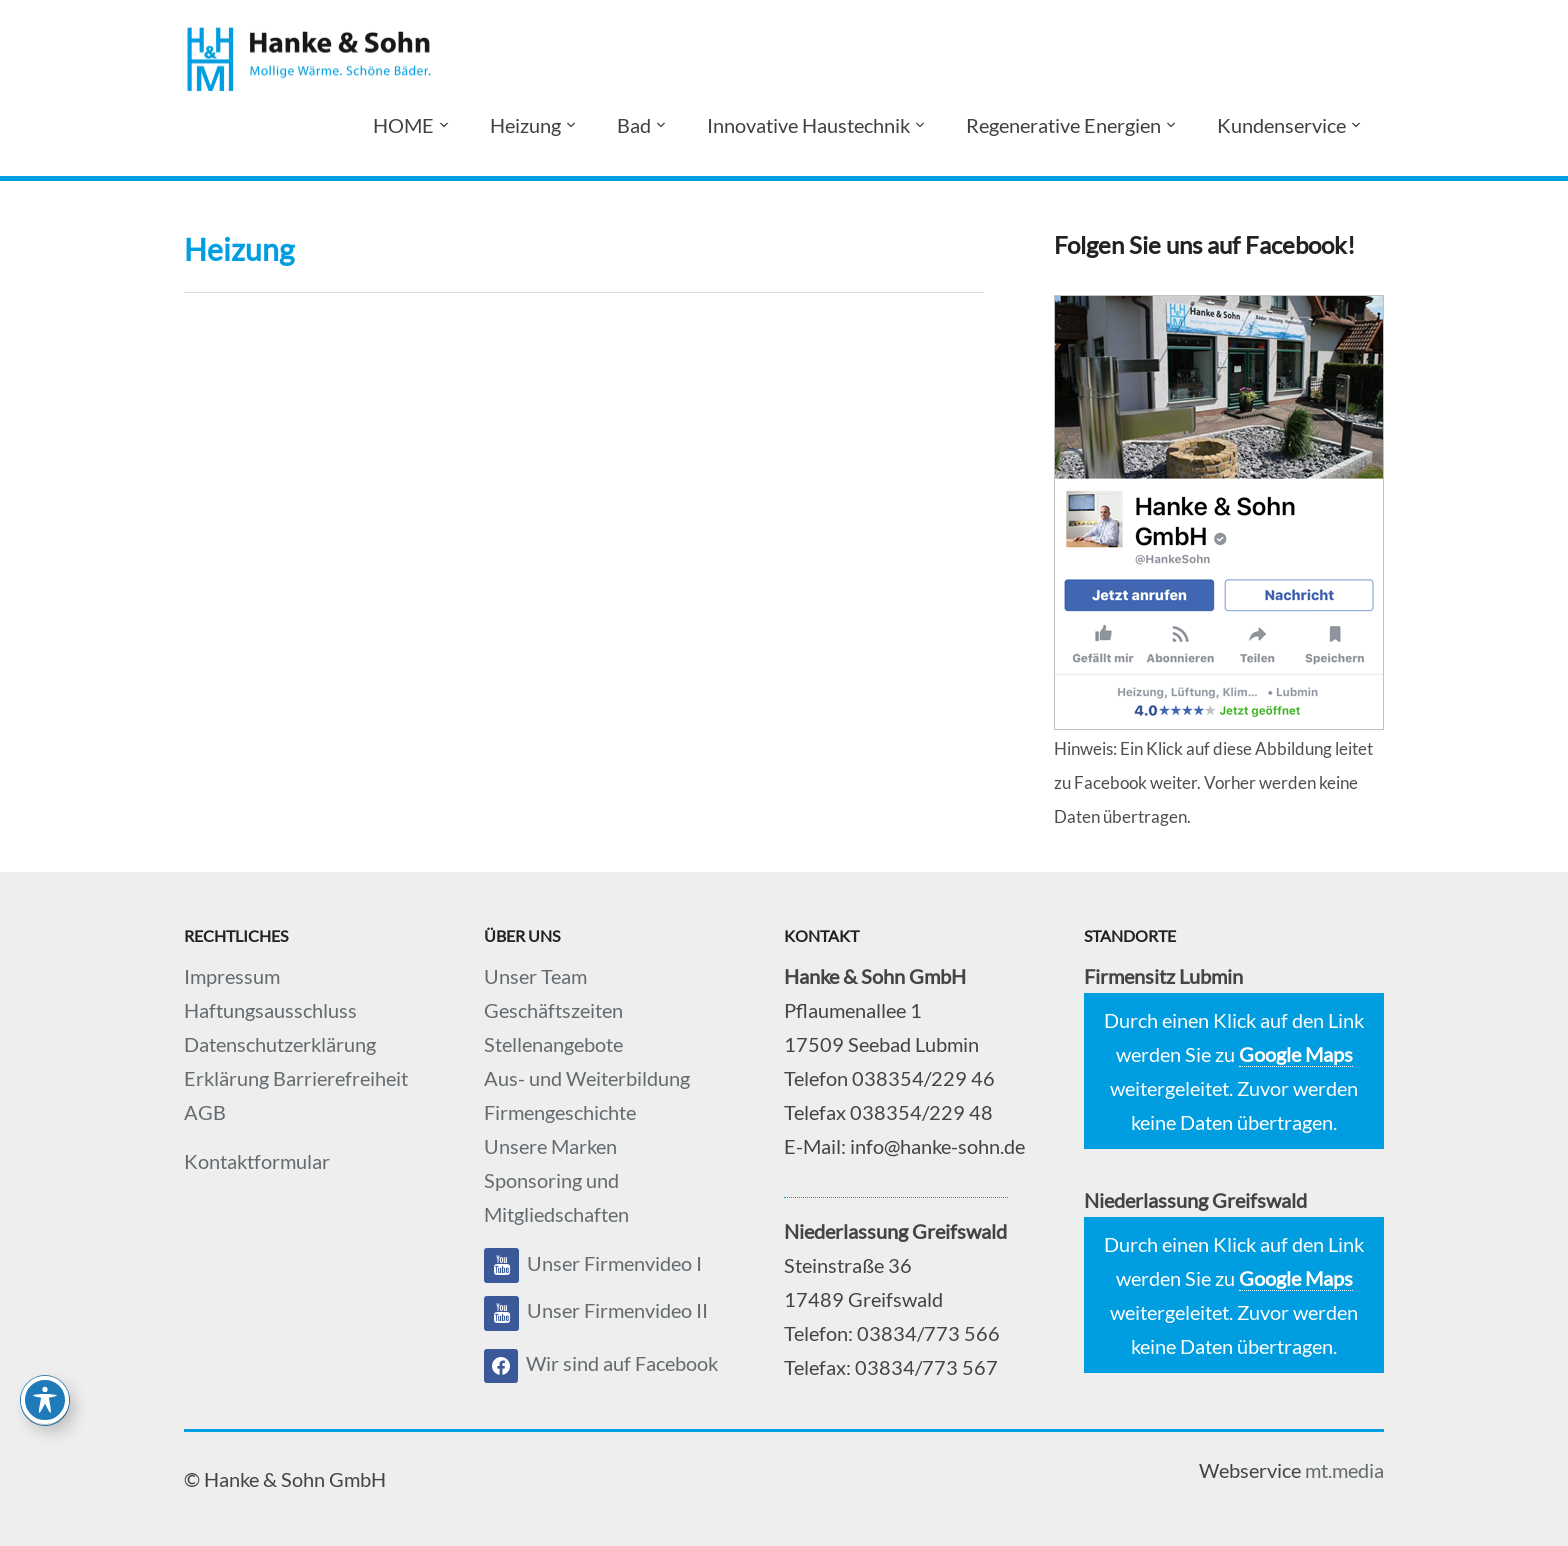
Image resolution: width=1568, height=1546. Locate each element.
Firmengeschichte (560, 1112)
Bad (634, 125)
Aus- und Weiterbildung (587, 1078)
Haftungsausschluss (270, 1010)
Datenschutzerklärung (280, 1044)
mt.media (1344, 1470)
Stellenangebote (553, 1044)
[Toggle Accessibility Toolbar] (45, 1400)
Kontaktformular (257, 1161)
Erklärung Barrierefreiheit (296, 1078)
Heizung (525, 125)
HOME (403, 125)
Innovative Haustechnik (808, 125)
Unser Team (535, 976)
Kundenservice (1281, 125)
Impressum (232, 976)
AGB (205, 1112)
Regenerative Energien (1063, 125)
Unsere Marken (550, 1146)
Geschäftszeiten (553, 1010)
